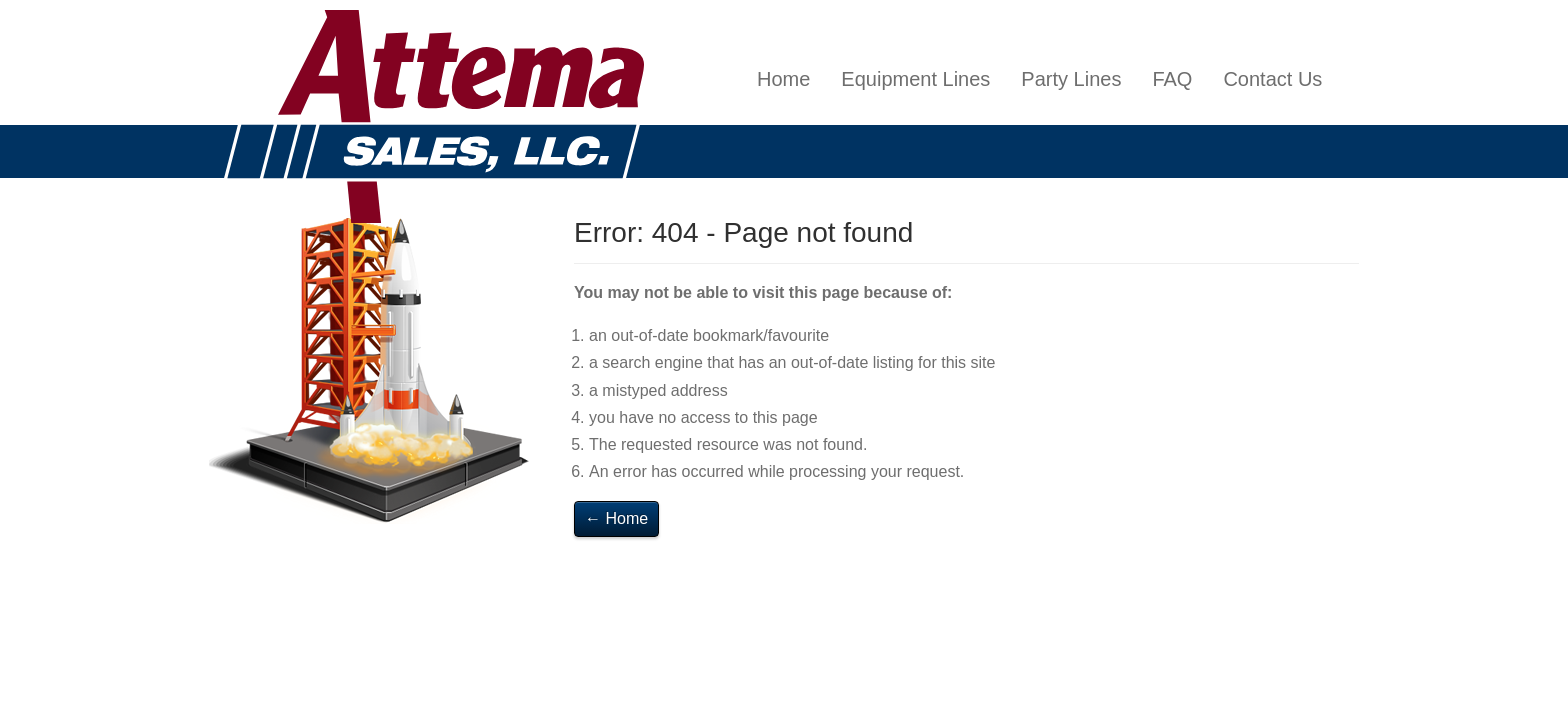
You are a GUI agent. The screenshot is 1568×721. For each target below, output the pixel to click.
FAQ (1172, 79)
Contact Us (1272, 79)
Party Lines (1071, 79)
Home (783, 79)
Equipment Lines (915, 79)
